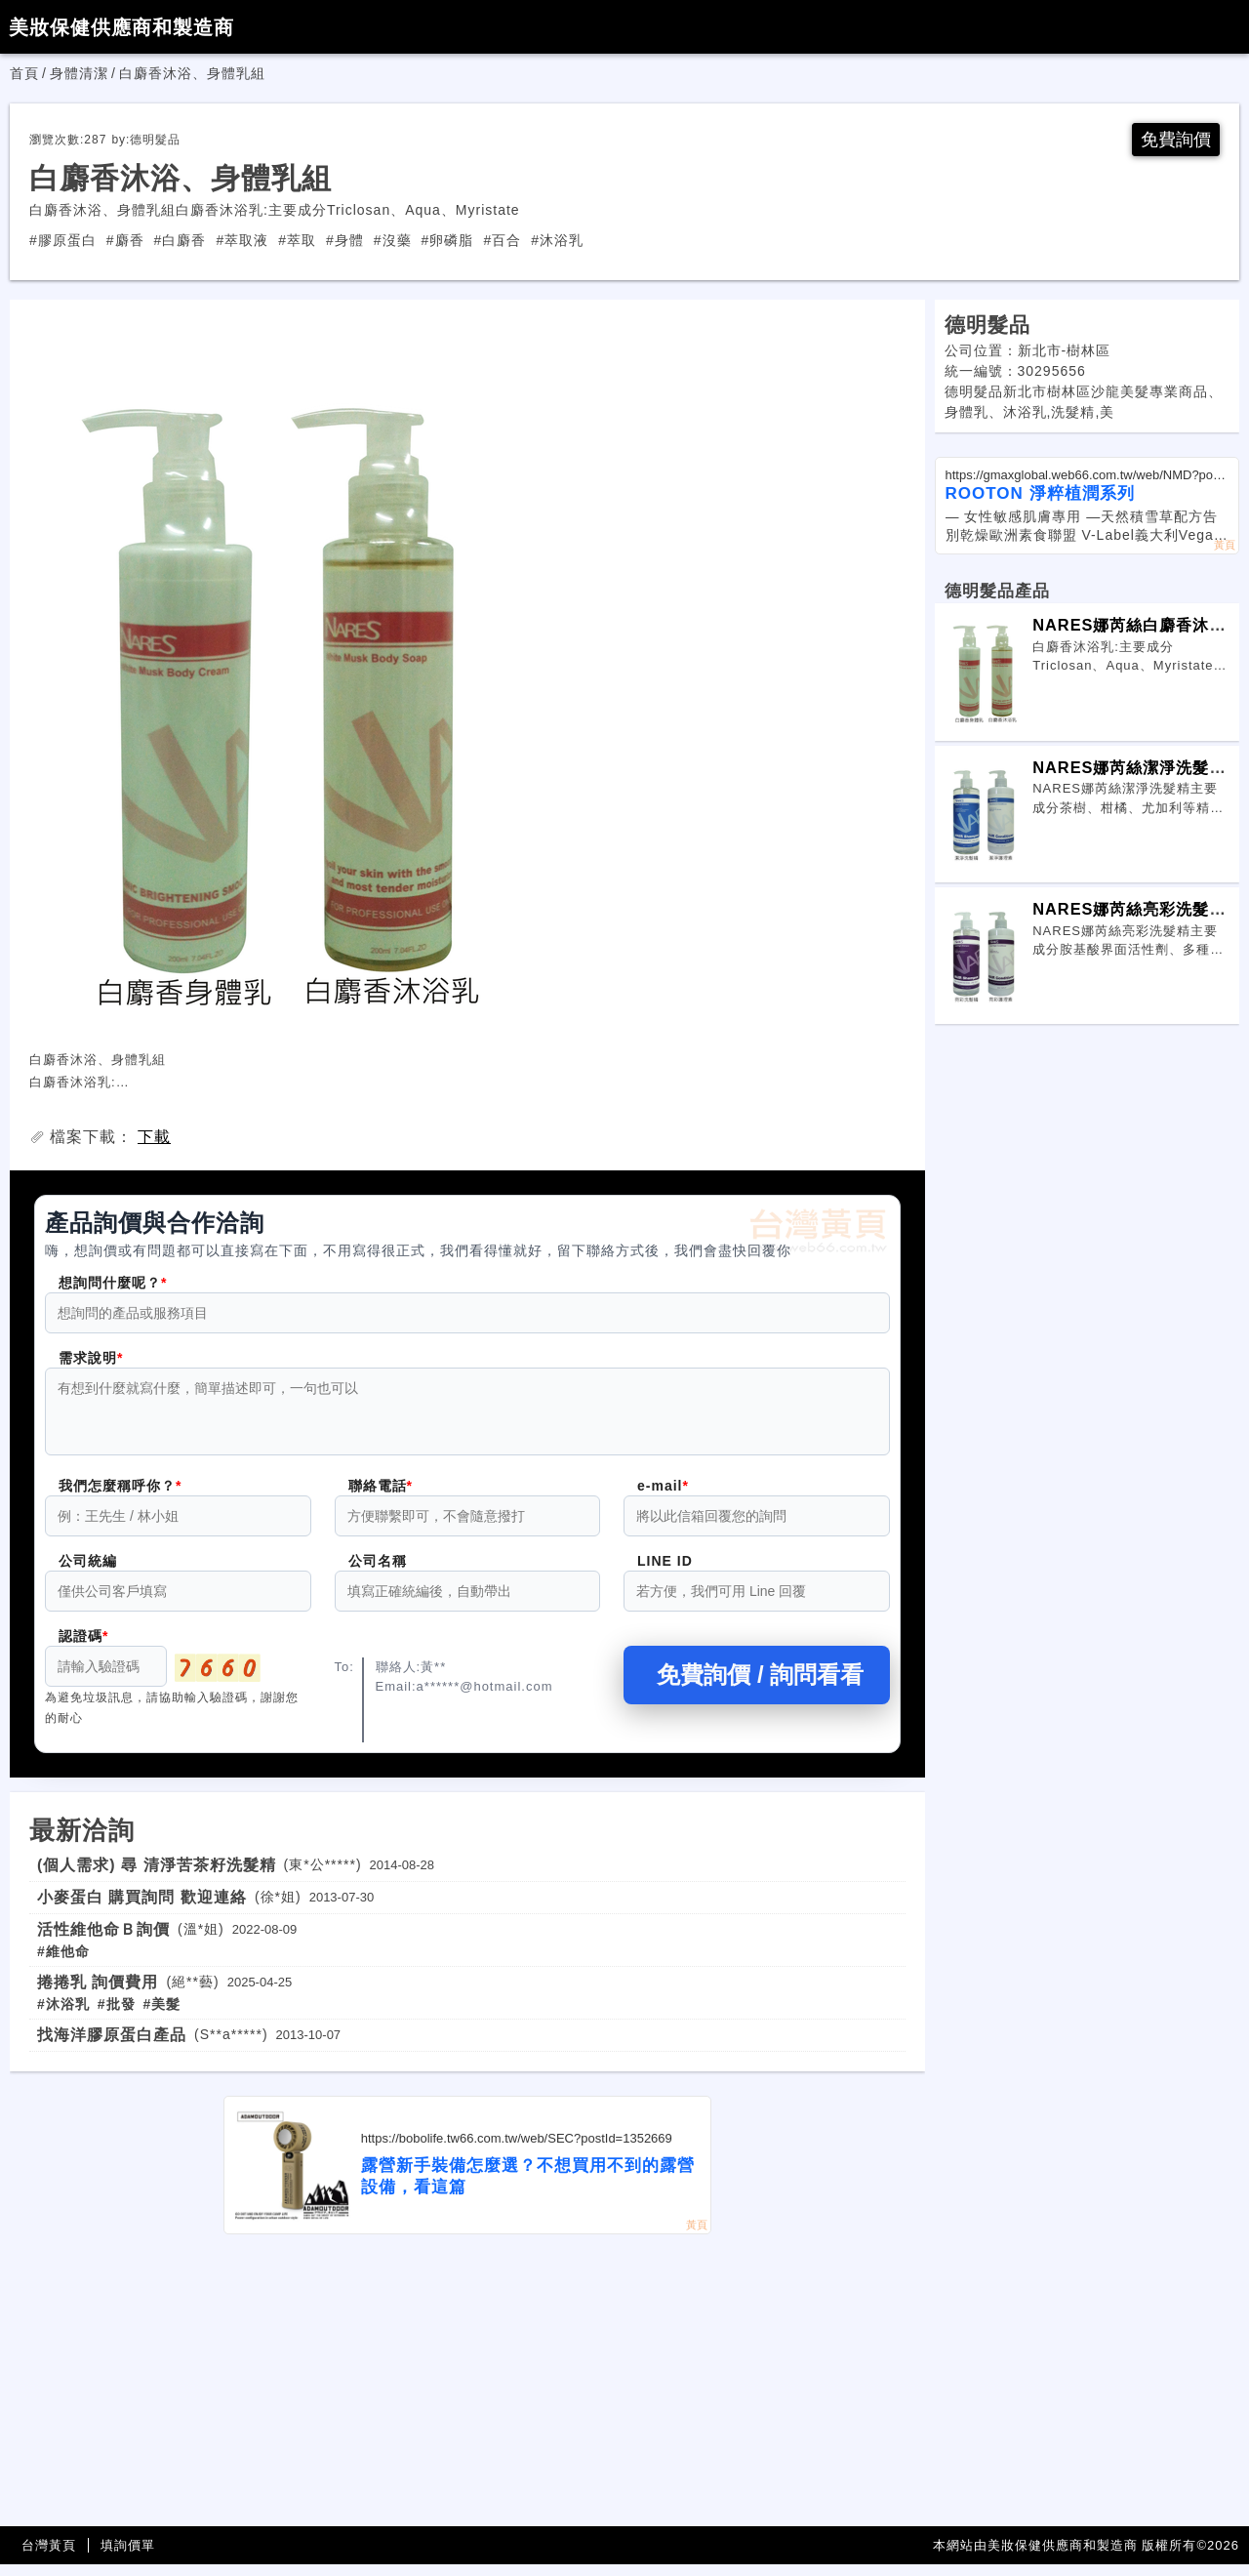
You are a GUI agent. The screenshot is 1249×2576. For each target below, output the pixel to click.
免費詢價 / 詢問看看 (756, 1686)
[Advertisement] (467, 2392)
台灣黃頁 (48, 2557)
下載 (154, 1136)
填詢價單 (128, 2557)
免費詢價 (1176, 139)
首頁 (24, 73)
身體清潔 (79, 73)
